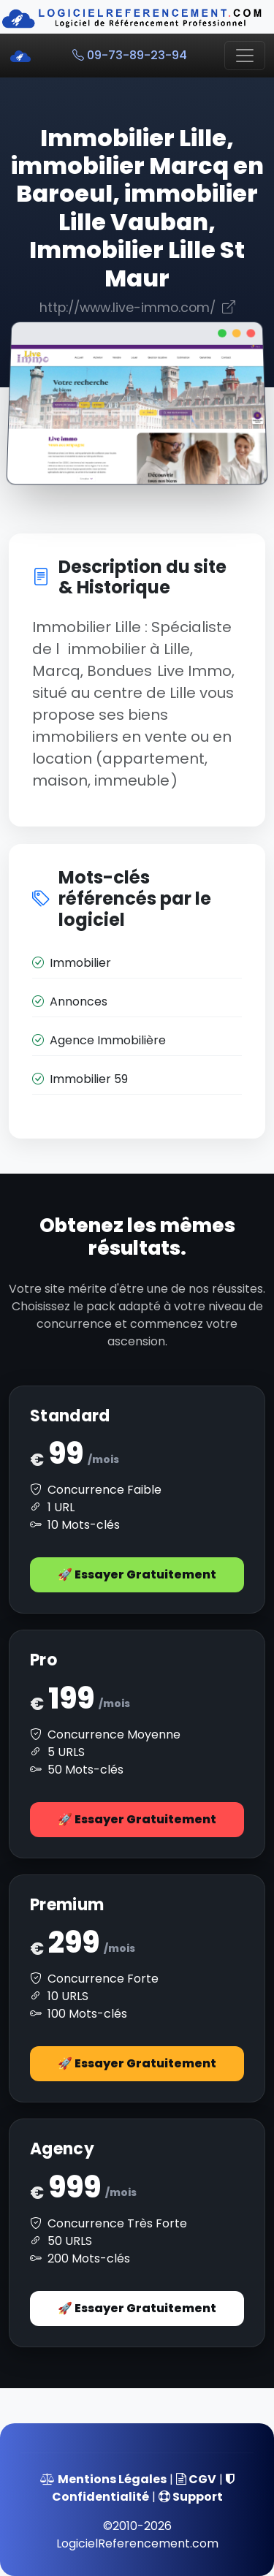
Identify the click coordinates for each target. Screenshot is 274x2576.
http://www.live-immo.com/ (137, 307)
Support (191, 2496)
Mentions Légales (103, 2479)
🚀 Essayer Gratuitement (137, 1574)
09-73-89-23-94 (129, 55)
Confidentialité (143, 2489)
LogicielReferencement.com (137, 2543)
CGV (196, 2479)
